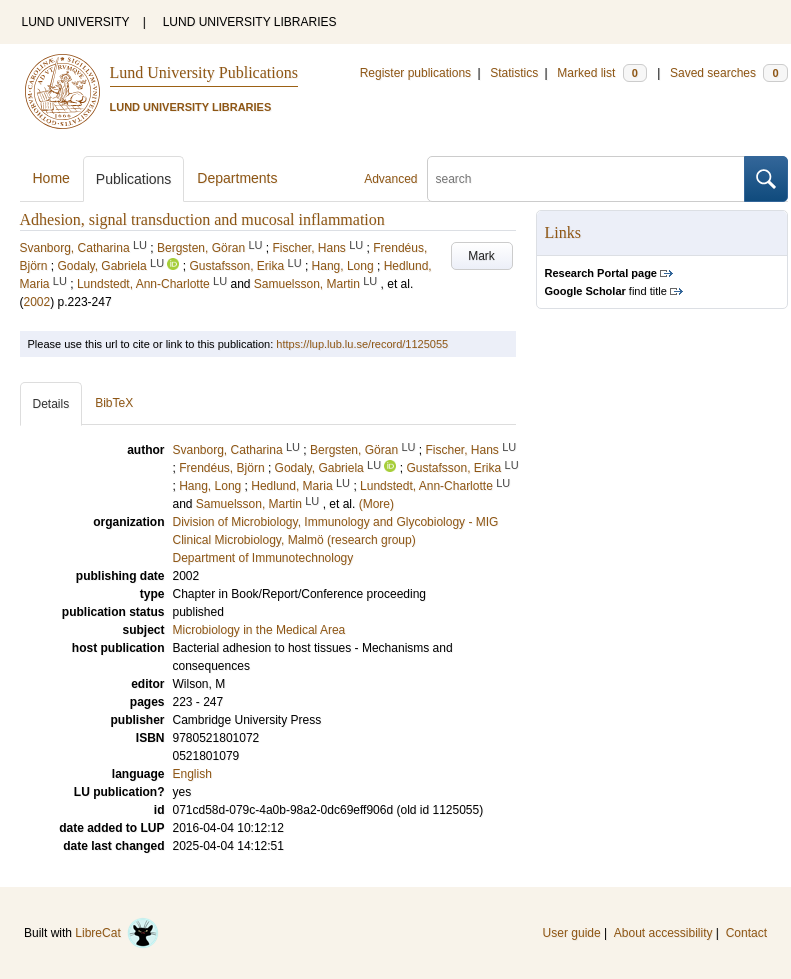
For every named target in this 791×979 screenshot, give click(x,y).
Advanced (390, 179)
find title (606, 291)
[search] (586, 179)
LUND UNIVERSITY (76, 22)
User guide (572, 933)
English (192, 774)
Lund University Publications (204, 72)
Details (51, 404)
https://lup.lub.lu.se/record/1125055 (362, 344)
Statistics (514, 73)
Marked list (601, 73)
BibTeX (114, 403)
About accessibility (663, 933)
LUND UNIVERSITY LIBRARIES (250, 22)
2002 (37, 302)
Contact (746, 933)
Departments (237, 178)
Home (51, 178)
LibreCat (117, 933)
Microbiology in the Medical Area (259, 630)
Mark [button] (481, 256)
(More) (376, 504)
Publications (134, 179)
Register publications (415, 73)
